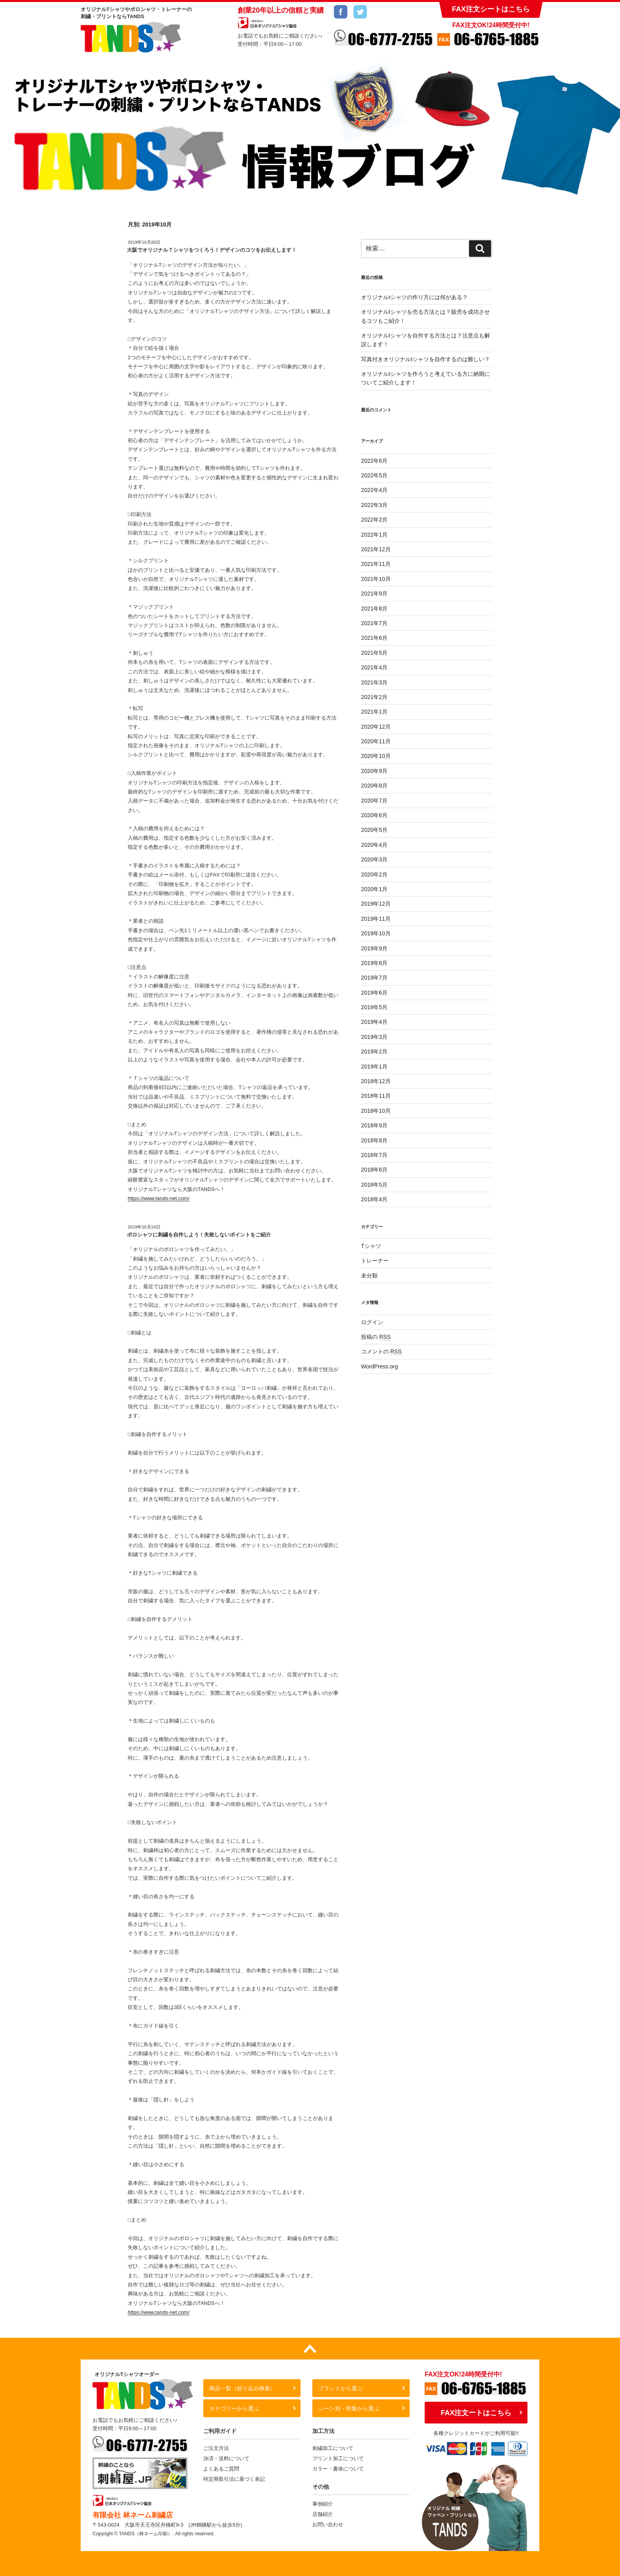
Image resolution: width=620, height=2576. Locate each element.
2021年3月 (374, 682)
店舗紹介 (322, 2514)
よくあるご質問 (221, 2469)
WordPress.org (379, 1366)
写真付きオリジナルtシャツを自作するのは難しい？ (425, 359)
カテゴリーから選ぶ (234, 2408)
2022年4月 (374, 490)
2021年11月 (376, 564)
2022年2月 (374, 519)
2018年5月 (374, 1185)
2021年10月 (376, 579)
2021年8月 (374, 608)
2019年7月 (374, 977)
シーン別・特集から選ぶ (348, 2408)
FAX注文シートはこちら (491, 9)
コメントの (381, 1351)
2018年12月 (376, 1081)
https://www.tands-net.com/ (158, 1198)
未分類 (369, 1275)
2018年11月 (376, 1096)
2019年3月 (374, 1037)
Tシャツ (371, 1246)
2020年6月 (374, 815)
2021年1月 (374, 712)
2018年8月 (374, 1140)
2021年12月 (376, 549)
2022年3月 (374, 505)
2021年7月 (374, 623)
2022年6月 (374, 461)
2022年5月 (374, 475)
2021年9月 (374, 593)
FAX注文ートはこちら (475, 2413)
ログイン (372, 1322)
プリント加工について (338, 2458)
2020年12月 (376, 727)
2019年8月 (374, 963)
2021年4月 (374, 667)
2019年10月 (376, 933)
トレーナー (375, 1260)
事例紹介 (322, 2504)
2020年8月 (374, 785)
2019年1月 (374, 1066)
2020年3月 (374, 859)
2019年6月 (374, 992)
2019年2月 (374, 1051)
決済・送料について (226, 2458)
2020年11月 (376, 741)
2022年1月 (374, 534)
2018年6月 (374, 1169)
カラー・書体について (338, 2469)
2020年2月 (374, 874)
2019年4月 (374, 1022)
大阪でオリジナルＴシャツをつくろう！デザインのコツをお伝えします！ (212, 250)
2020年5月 (374, 830)
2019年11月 (376, 919)
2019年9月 (374, 948)
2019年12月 (376, 904)
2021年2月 (374, 697)
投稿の (376, 1337)
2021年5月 (374, 653)
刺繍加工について (332, 2448)
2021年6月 (374, 638)
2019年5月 (374, 1007)
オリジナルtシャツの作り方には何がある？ (414, 297)
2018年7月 (374, 1155)
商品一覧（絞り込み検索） (242, 2388)
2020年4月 (374, 845)
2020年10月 (376, 756)
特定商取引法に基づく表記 (234, 2479)
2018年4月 (374, 1199)
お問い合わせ (327, 2524)
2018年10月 (376, 1111)
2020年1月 (374, 889)
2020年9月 (374, 771)
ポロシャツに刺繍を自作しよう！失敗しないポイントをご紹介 (199, 1235)
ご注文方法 (216, 2448)
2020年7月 (374, 800)
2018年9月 (374, 1125)
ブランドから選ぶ (340, 2388)
